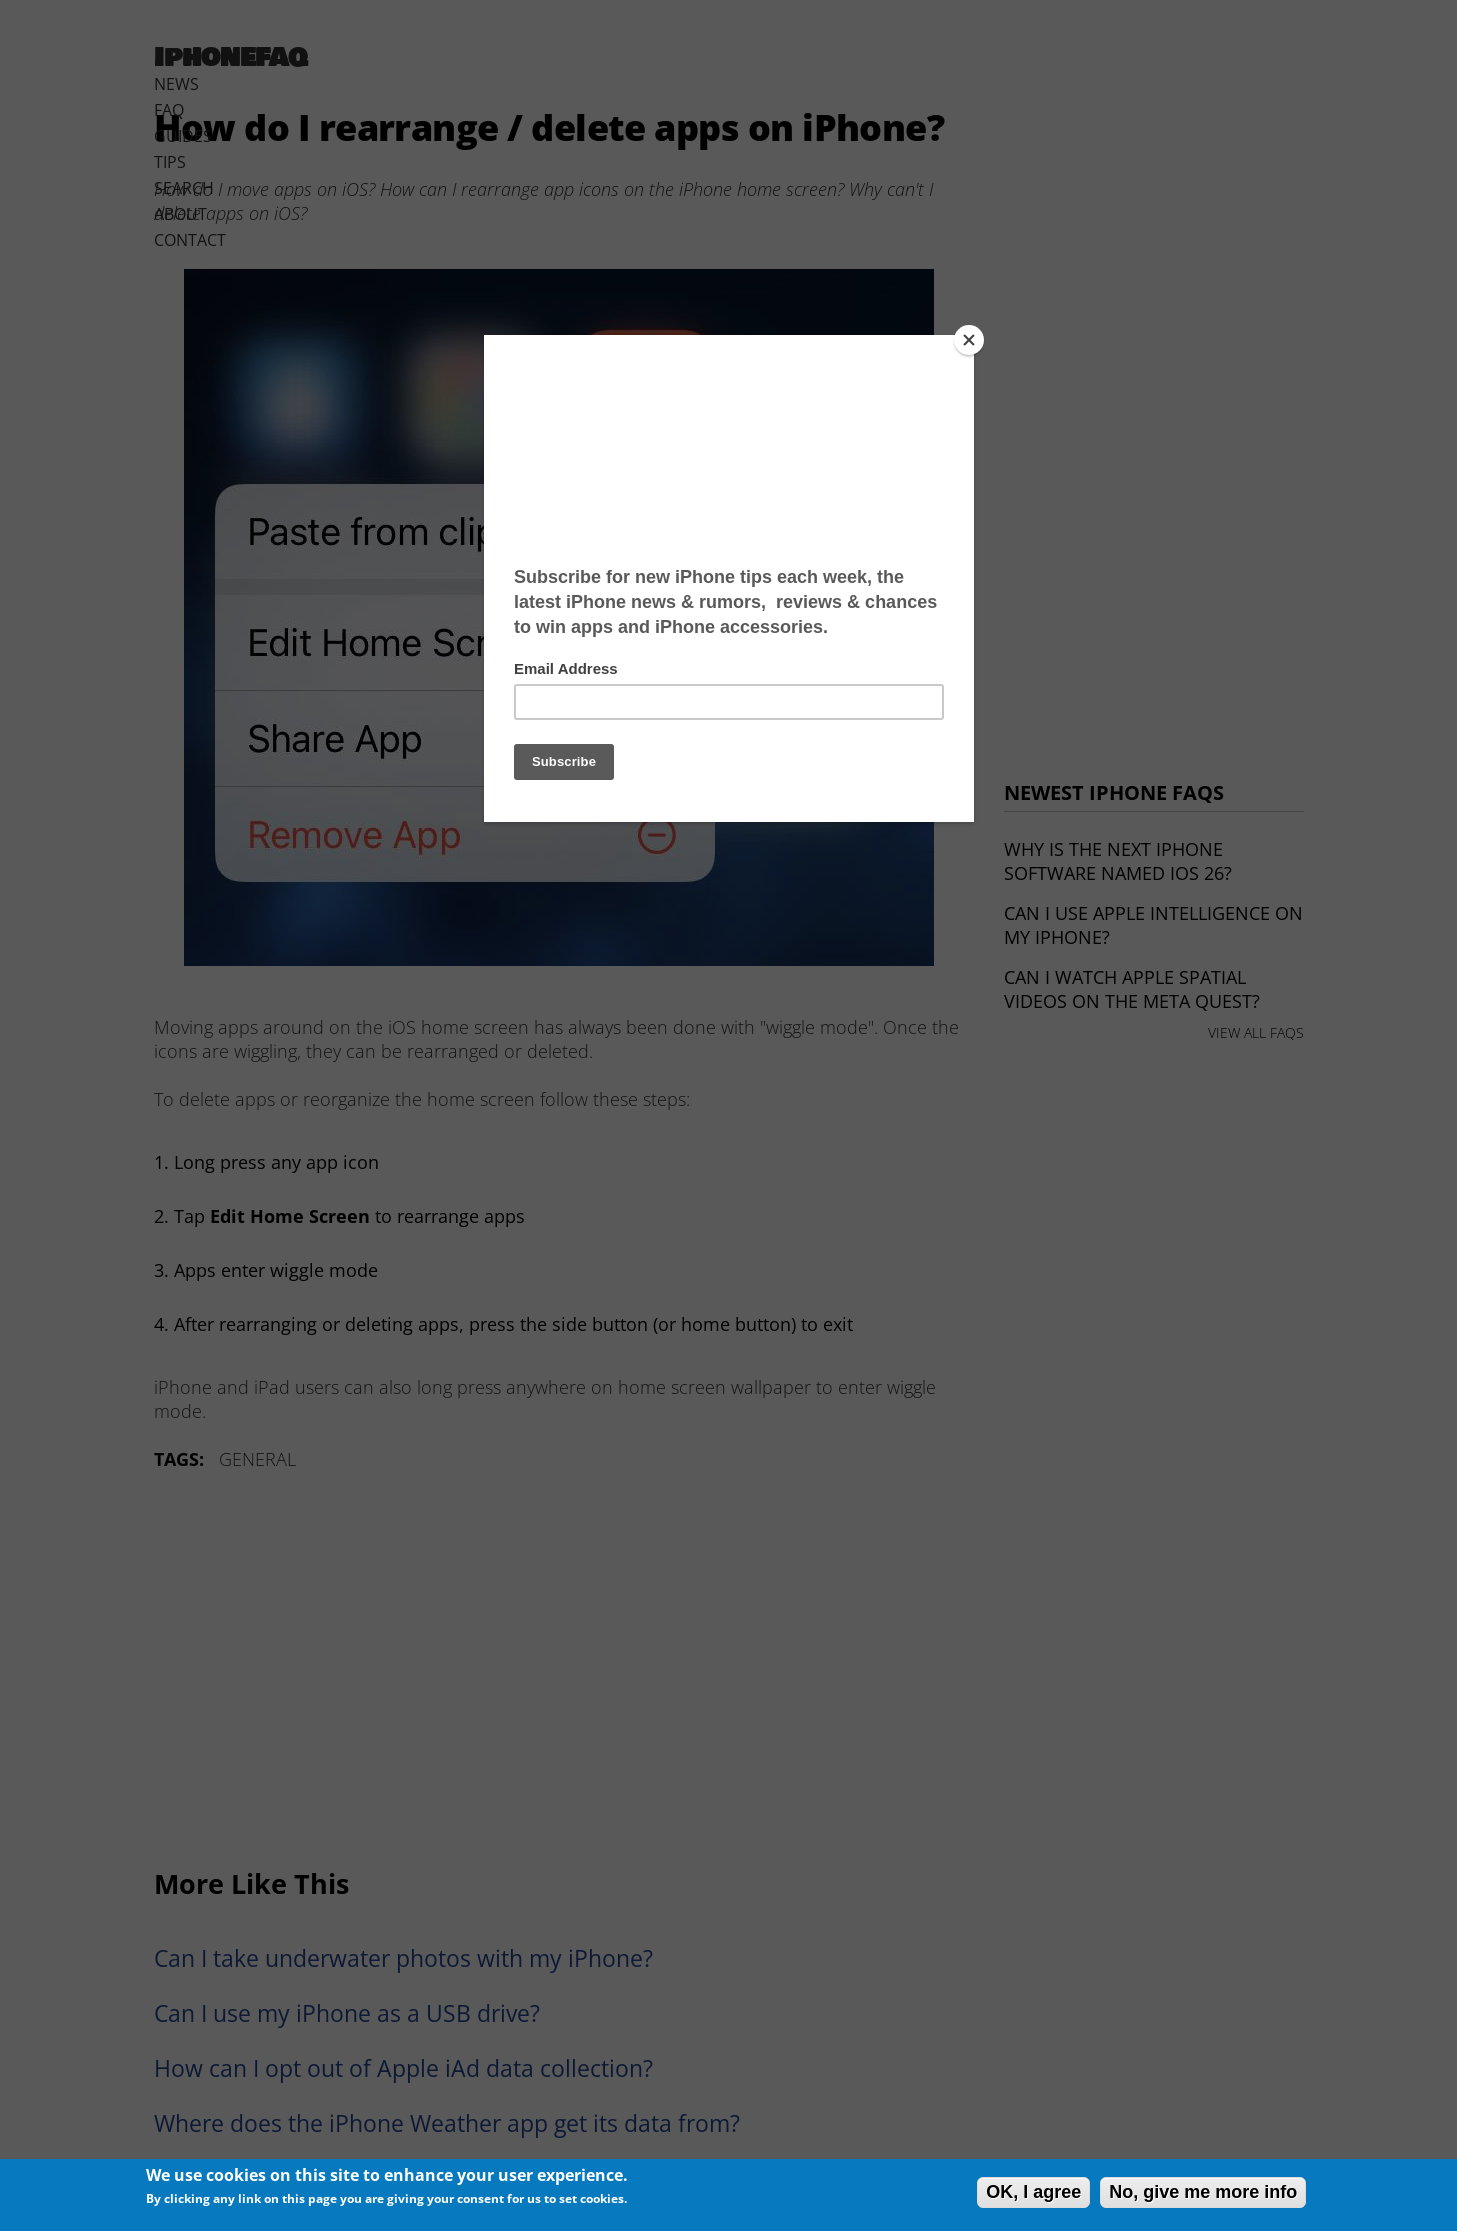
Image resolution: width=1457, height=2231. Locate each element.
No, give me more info (1203, 2192)
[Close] (969, 340)
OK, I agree (1033, 2192)
